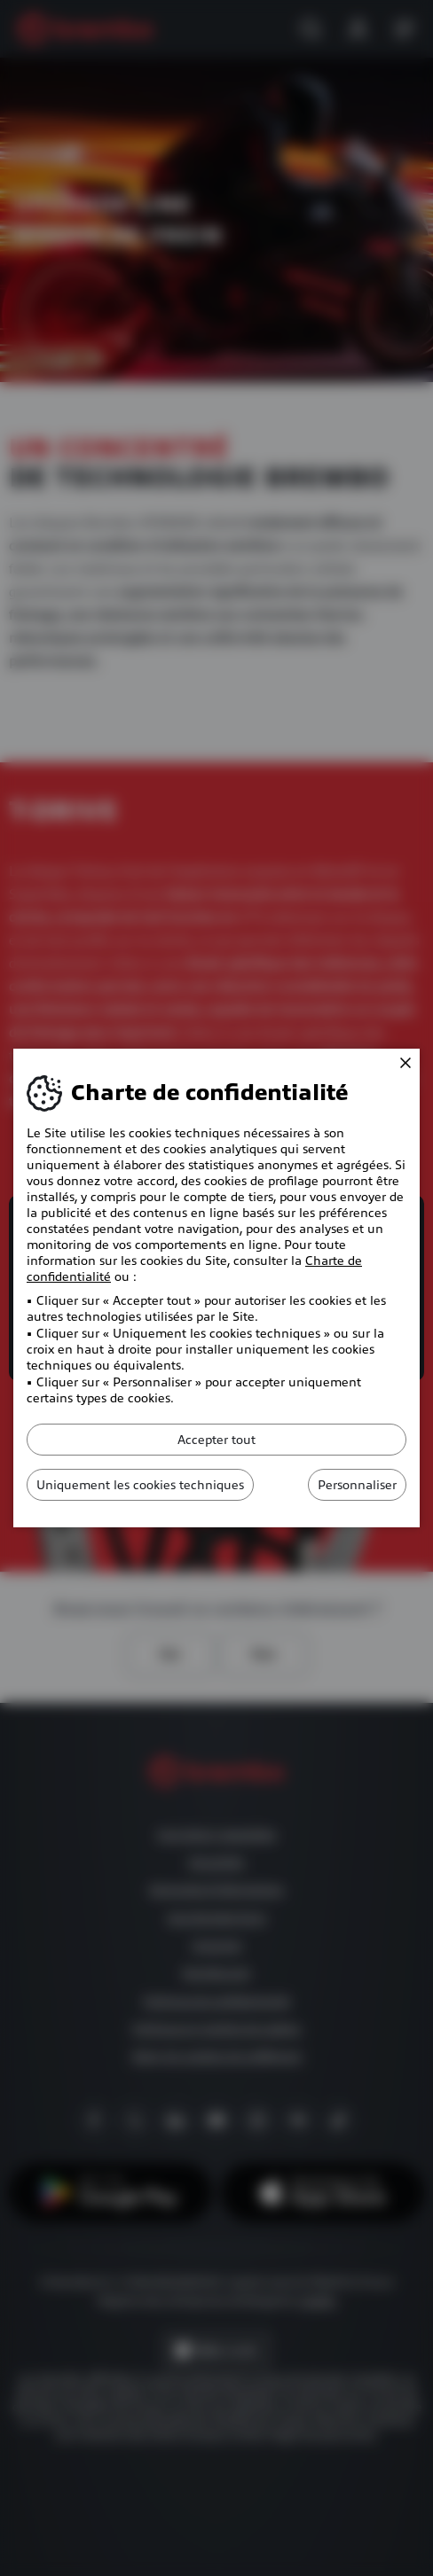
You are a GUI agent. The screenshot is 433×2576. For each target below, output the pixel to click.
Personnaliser (357, 1485)
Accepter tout (216, 1439)
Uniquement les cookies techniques (140, 1485)
